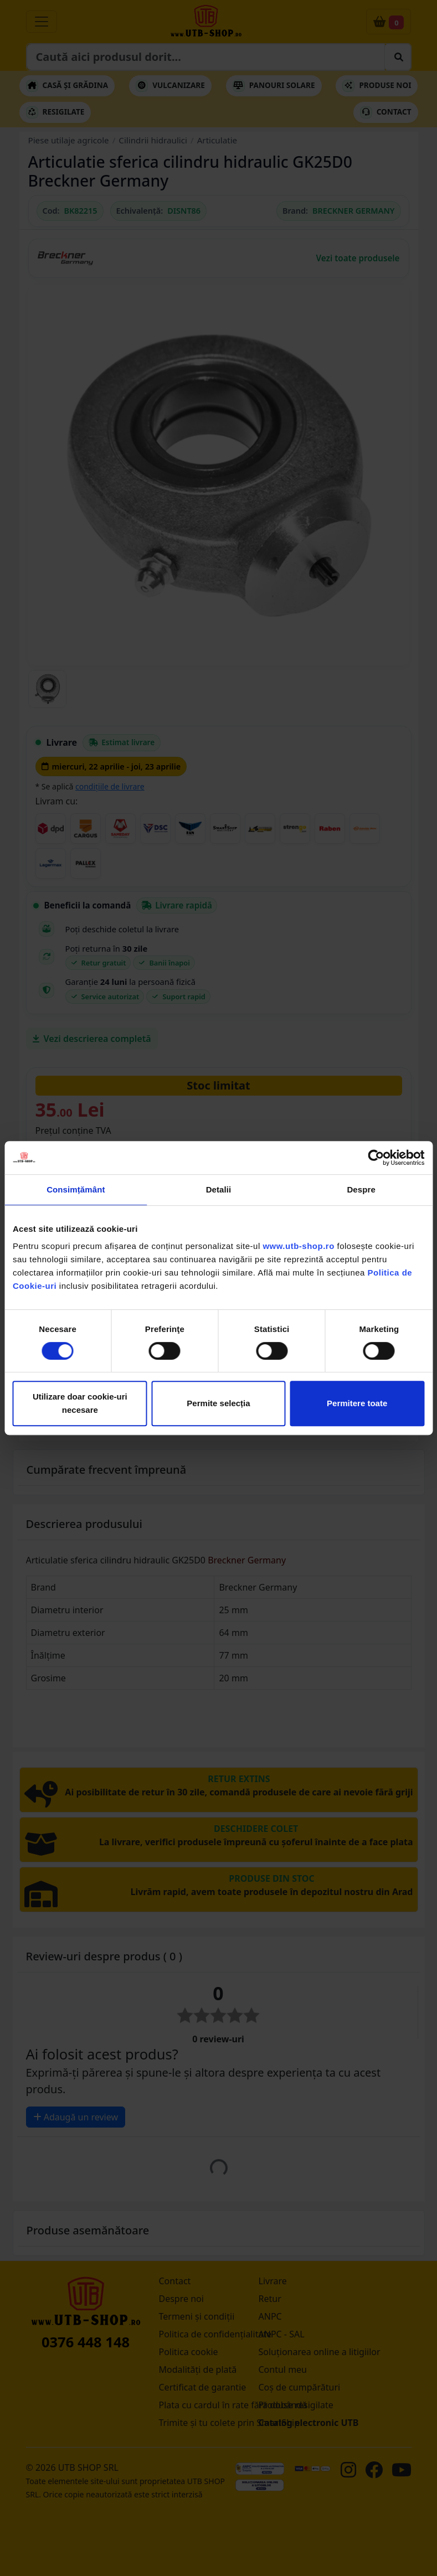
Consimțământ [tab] (76, 1189)
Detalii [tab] (219, 1189)
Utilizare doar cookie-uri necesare (80, 1403)
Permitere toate (357, 1403)
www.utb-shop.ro (298, 1246)
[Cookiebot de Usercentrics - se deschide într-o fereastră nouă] (375, 1157)
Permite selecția (218, 1403)
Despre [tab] (361, 1189)
